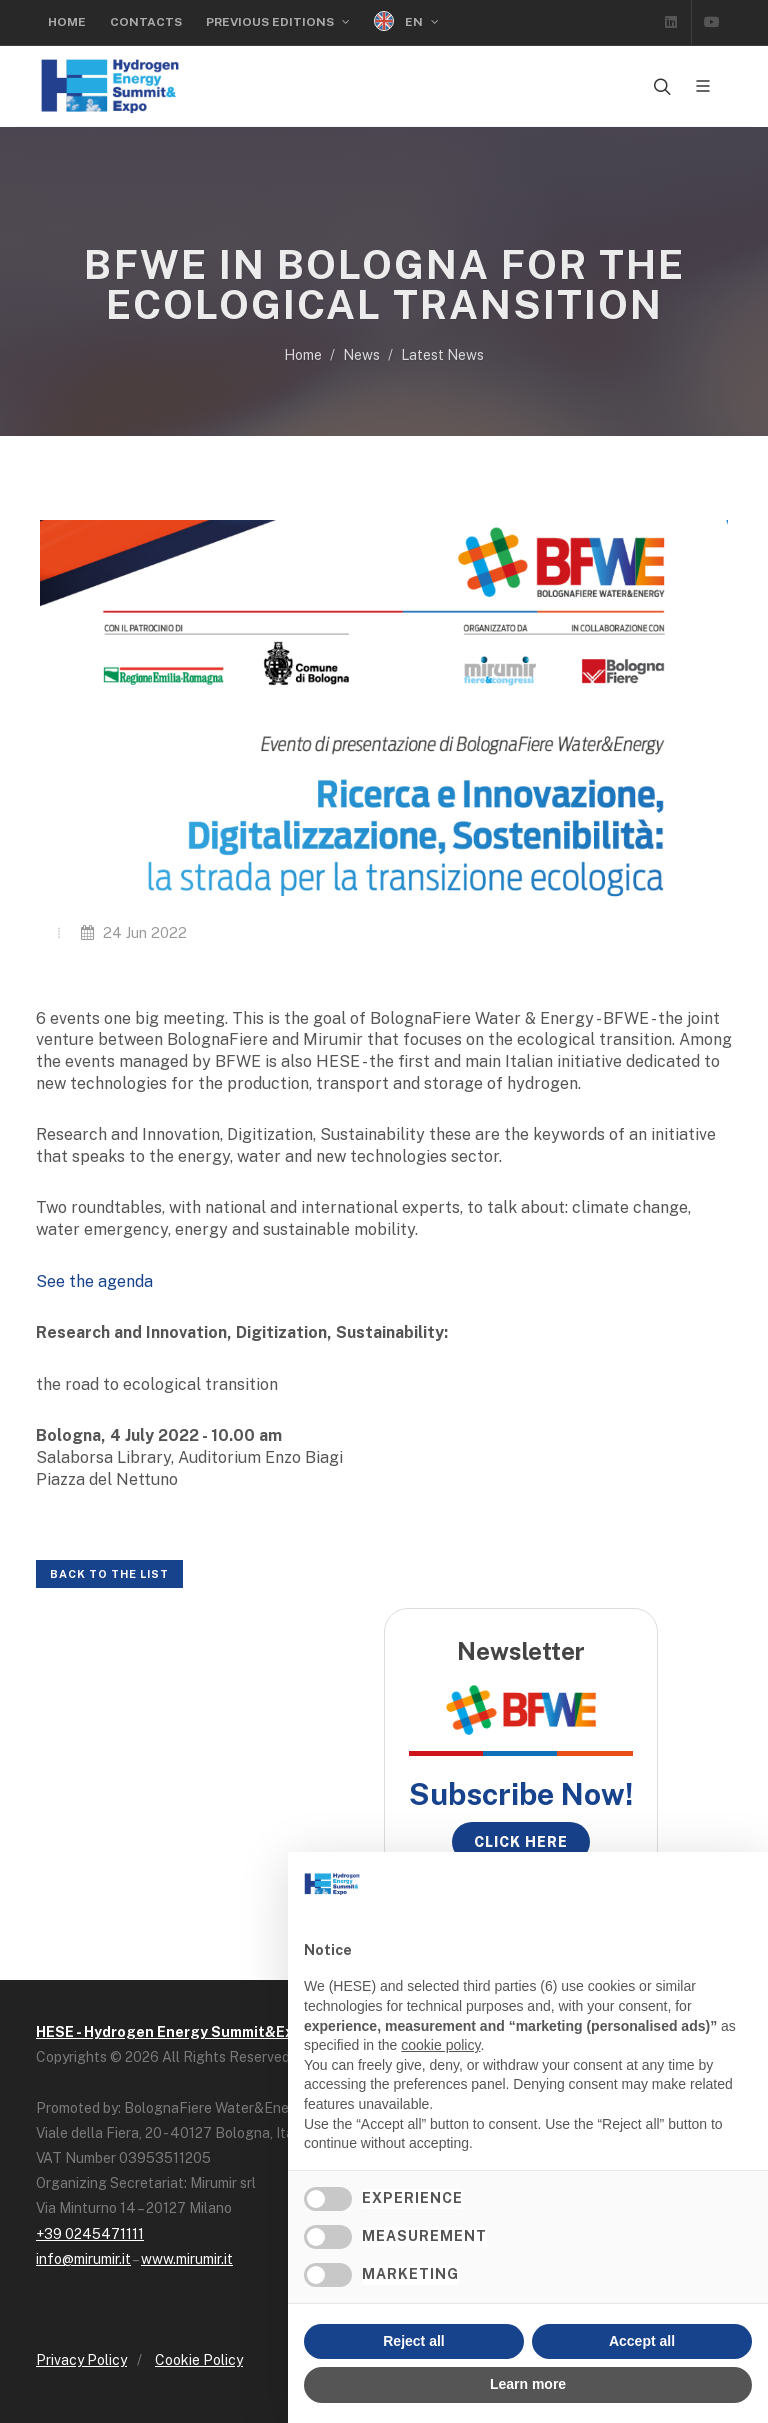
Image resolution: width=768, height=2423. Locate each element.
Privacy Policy (81, 2360)
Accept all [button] (642, 2341)
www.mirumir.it (187, 2259)
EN (406, 21)
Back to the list (109, 1574)
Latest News (442, 355)
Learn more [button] (528, 2384)
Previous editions (278, 22)
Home (67, 22)
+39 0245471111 (90, 2234)
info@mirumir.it (83, 2259)
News (361, 355)
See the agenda (94, 1281)
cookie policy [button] (440, 2045)
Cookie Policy (199, 2360)
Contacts (146, 22)
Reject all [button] (413, 2341)
